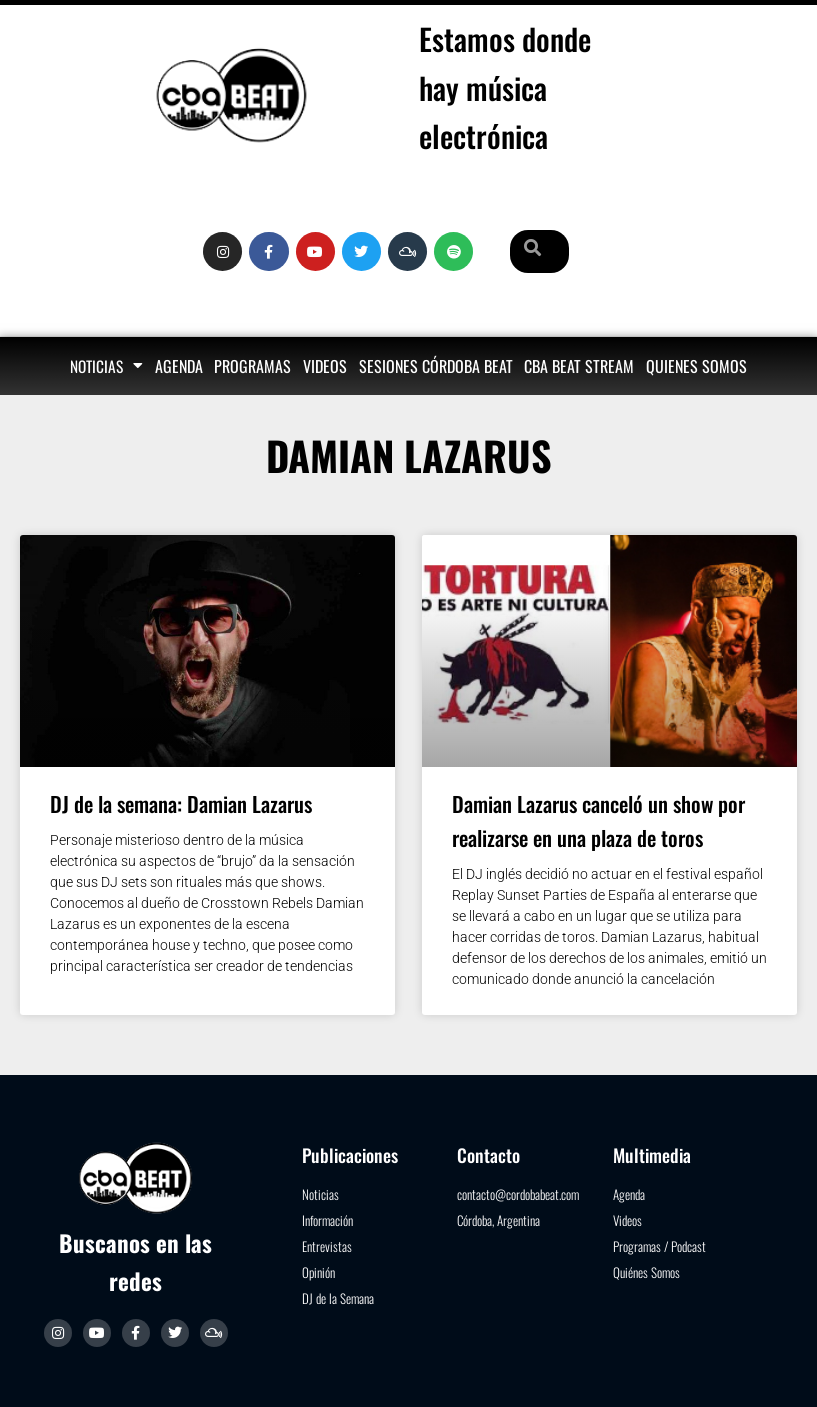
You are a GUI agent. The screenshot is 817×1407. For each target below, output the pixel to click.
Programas (252, 366)
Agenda (179, 366)
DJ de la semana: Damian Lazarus (181, 803)
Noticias (106, 365)
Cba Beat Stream (579, 366)
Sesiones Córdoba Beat (436, 366)
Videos (325, 366)
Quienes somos (696, 366)
